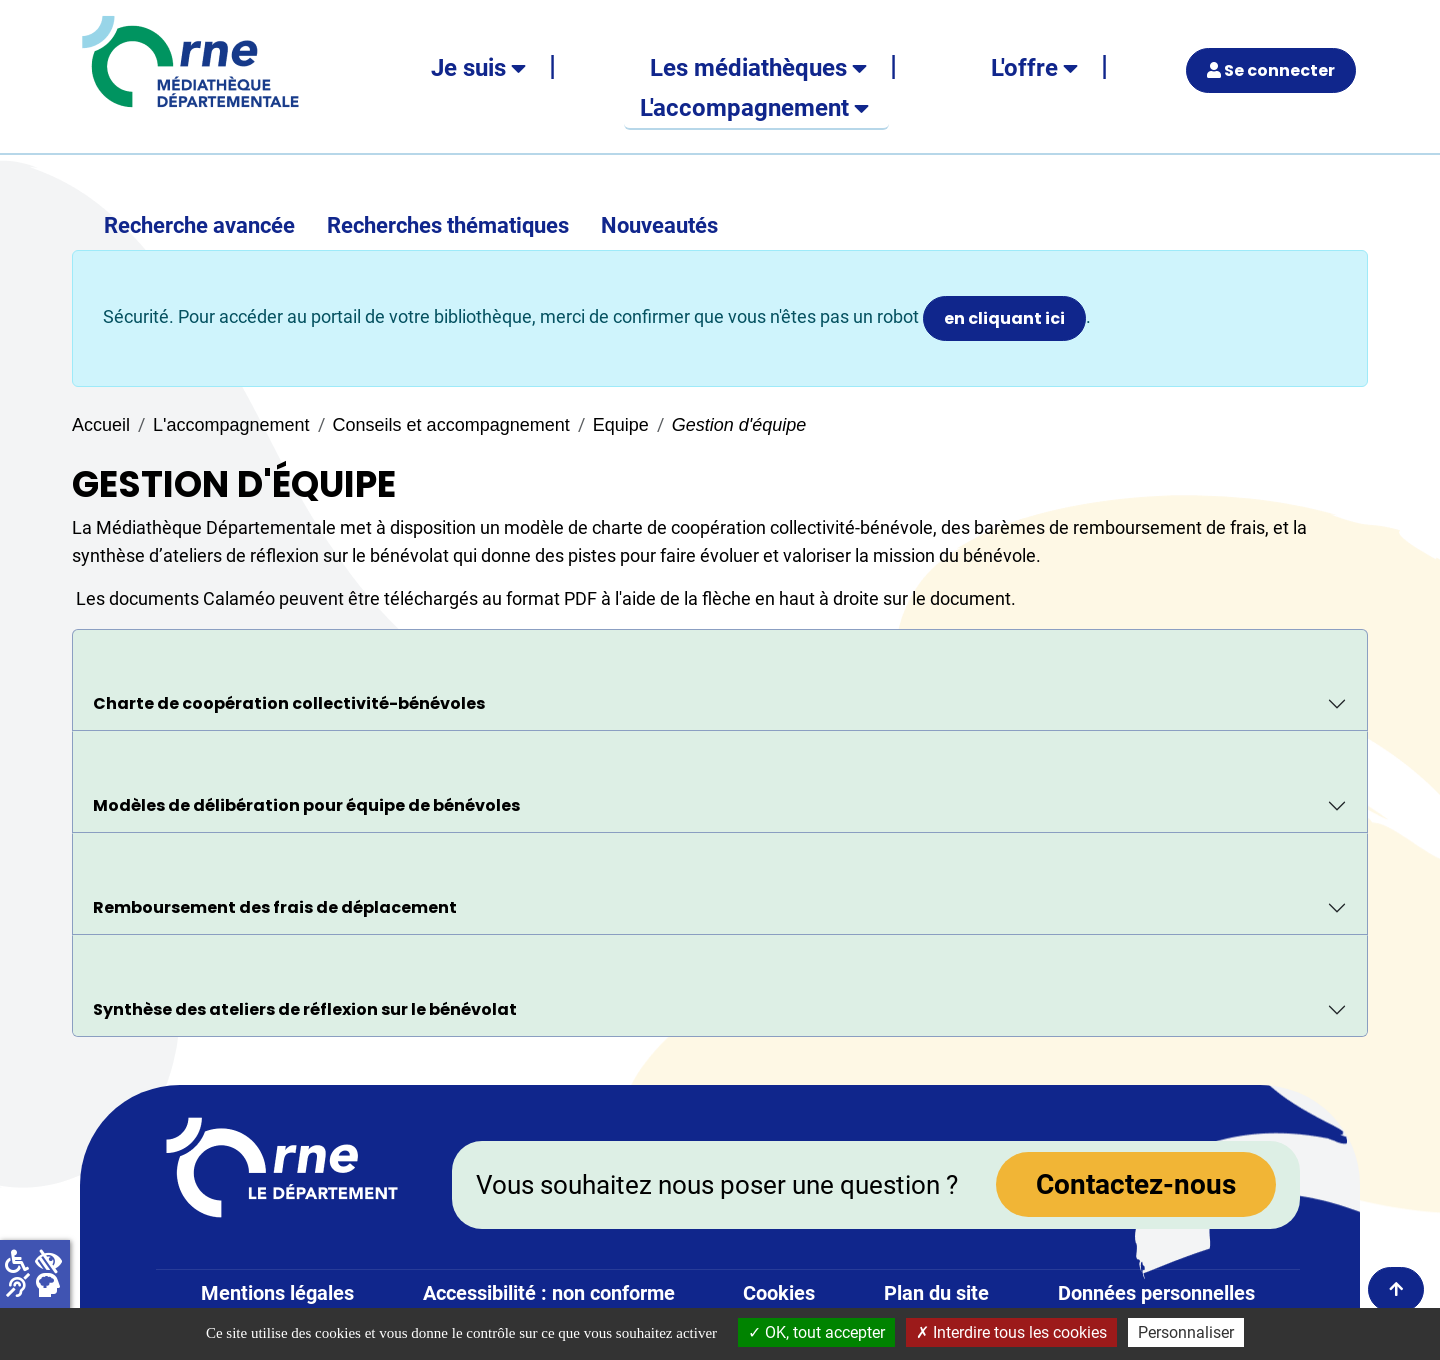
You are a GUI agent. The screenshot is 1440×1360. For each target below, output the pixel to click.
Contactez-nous (1136, 1184)
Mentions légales (277, 1293)
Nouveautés (659, 225)
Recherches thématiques (448, 225)
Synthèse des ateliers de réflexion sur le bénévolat (305, 1009)
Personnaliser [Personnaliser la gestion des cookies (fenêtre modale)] (1186, 1332)
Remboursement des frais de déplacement (275, 907)
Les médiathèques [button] (748, 68)
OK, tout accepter (816, 1332)
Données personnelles (1156, 1293)
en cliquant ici (1004, 318)
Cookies (779, 1293)
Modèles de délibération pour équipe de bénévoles (306, 805)
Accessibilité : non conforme (549, 1293)
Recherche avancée (199, 225)
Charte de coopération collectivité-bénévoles (289, 703)
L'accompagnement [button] (744, 108)
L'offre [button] (1024, 68)
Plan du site (936, 1293)
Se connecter (1271, 70)
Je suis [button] (468, 68)
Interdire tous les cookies (1011, 1332)
